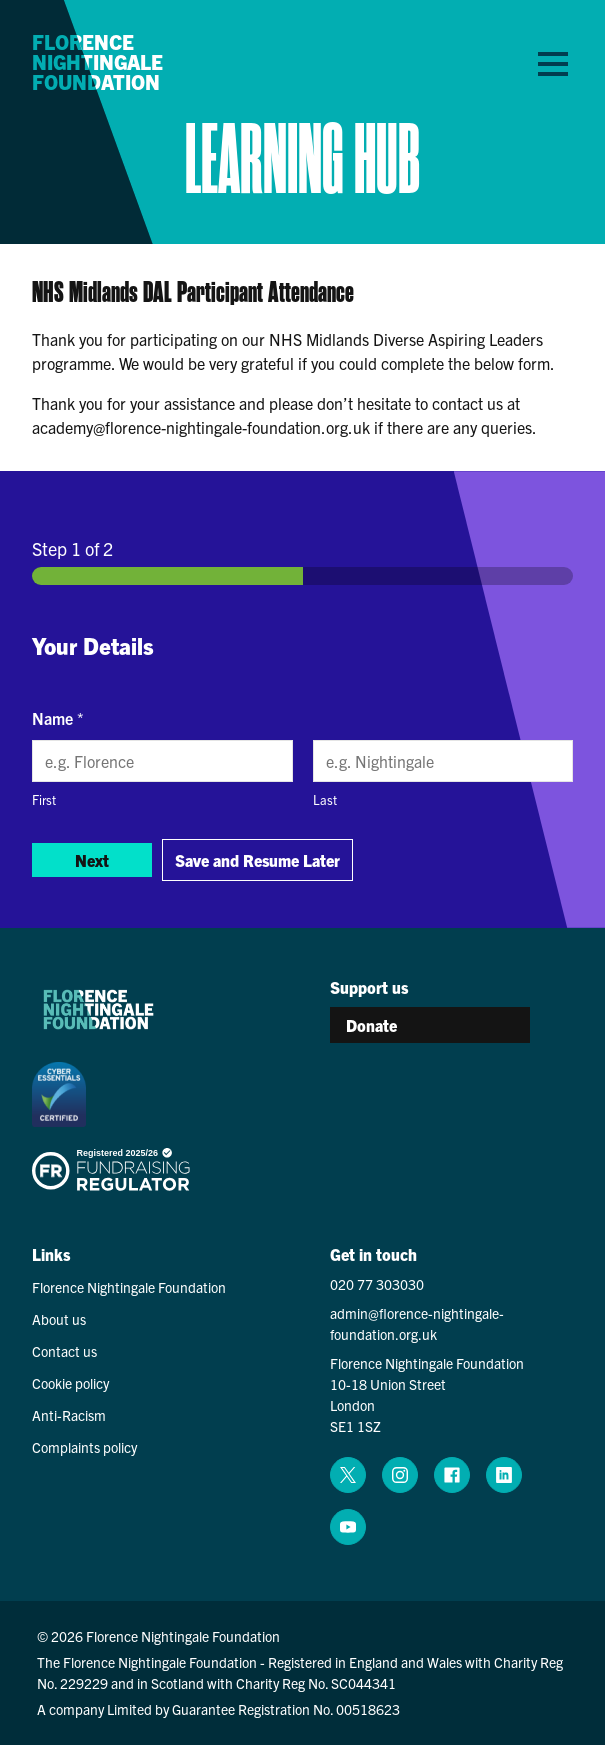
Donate (371, 1025)
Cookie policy (70, 1383)
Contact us (64, 1351)
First (44, 799)
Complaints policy (84, 1447)
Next (92, 860)
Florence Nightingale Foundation (97, 62)
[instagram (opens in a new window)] (400, 1475)
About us (59, 1319)
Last (325, 799)
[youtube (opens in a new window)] (348, 1527)
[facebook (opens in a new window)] (452, 1475)
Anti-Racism (69, 1415)
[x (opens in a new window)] (348, 1475)
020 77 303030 (377, 1284)
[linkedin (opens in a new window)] (504, 1475)
